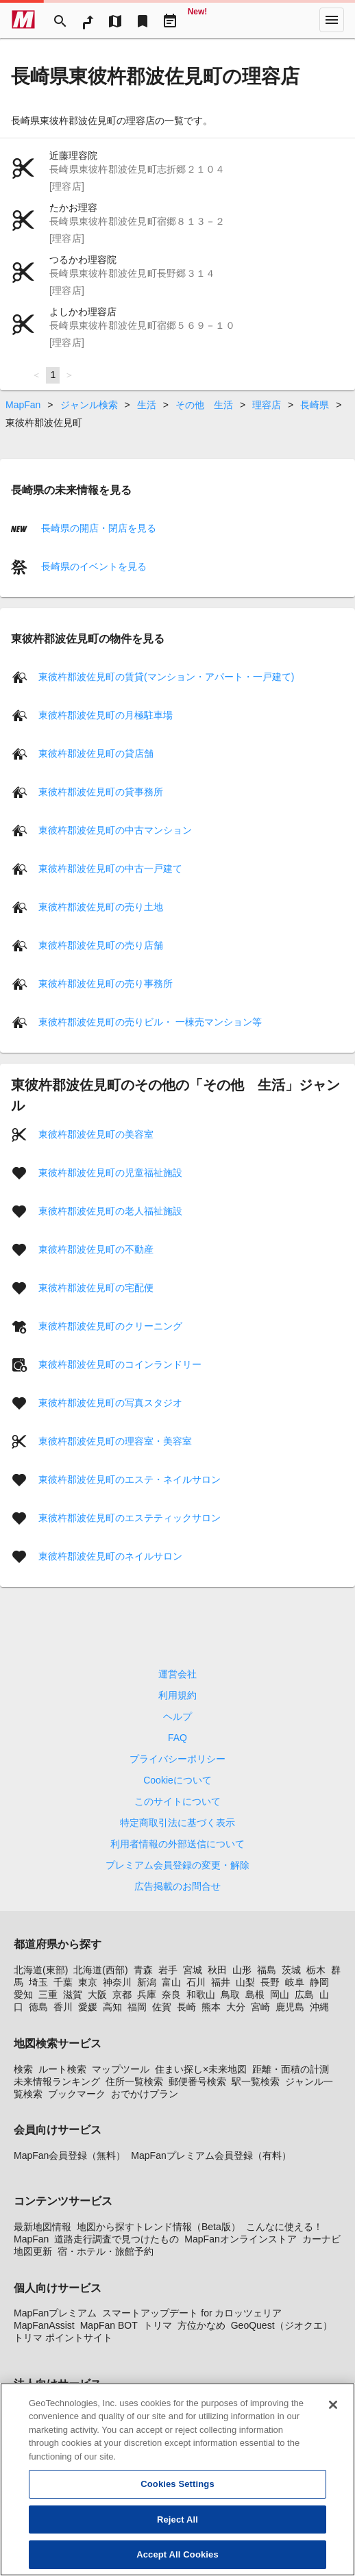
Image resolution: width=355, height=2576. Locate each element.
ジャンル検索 (89, 404)
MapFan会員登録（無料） (69, 2155)
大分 (235, 2006)
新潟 (146, 1982)
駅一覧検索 (256, 2081)
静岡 (319, 1982)
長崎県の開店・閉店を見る (97, 527)
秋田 (217, 1969)
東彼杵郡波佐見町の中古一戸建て (110, 868)
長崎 (186, 2006)
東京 (87, 1982)
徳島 (38, 2006)
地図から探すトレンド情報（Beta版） (159, 2226)
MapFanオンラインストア (240, 2239)
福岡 (137, 2006)
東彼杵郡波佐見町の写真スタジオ (110, 1402)
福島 (266, 1969)
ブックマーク (77, 2093)
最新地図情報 (42, 2226)
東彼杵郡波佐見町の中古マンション (115, 830)
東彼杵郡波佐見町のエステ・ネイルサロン (129, 1479)
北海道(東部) (41, 1969)
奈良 (171, 1994)
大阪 (97, 1994)
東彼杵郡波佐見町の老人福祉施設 (110, 1210)
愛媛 (87, 2006)
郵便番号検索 (197, 2081)
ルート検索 (62, 2069)
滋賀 (72, 1994)
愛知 (23, 1994)
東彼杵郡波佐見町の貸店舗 (96, 753)
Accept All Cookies (177, 2555)
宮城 (192, 1969)
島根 (255, 1994)
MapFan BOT (109, 2325)
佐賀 (161, 2006)
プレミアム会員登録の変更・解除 (177, 1865)
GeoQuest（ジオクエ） (281, 2325)
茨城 (291, 1969)
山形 (242, 1969)
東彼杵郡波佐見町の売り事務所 (105, 983)
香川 (63, 2006)
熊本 (211, 2006)
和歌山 (200, 1994)
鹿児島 (290, 2006)
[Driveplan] (170, 20)
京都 (122, 1994)
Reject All (177, 2519)
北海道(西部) (100, 1969)
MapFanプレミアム (55, 2313)
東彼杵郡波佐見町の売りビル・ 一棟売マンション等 (150, 1021)
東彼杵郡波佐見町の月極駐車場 (105, 715)
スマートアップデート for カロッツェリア (192, 2313)
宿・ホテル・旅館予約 (106, 2251)
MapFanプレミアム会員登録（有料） (211, 2155)
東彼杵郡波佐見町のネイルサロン (110, 1556)
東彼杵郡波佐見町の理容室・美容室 (115, 1441)
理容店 (266, 404)
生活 (146, 404)
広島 (304, 1994)
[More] (331, 20)
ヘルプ (177, 1716)
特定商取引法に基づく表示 (177, 1822)
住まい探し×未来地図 (201, 2069)
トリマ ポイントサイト (63, 2337)
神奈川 (117, 1982)
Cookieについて (177, 1780)
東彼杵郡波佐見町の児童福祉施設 (110, 1172)
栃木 (316, 1969)
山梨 (245, 1982)
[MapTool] (115, 20)
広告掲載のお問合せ (177, 1886)
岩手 (168, 1969)
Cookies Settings (177, 2484)
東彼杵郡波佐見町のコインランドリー (119, 1364)
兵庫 (146, 1994)
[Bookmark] (142, 20)
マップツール (120, 2069)
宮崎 (260, 2006)
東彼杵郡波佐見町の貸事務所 (100, 791)
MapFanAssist (44, 2325)
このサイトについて (177, 1801)
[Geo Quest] (197, 20)
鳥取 (230, 1994)
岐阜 (294, 1982)
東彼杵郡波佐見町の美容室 (96, 1134)
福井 (220, 1982)
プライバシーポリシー (177, 1758)
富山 (171, 1982)
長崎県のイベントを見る (92, 565)
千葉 (63, 1982)
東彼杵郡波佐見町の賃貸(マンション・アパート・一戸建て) (166, 676)
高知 (112, 2006)
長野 (270, 1982)
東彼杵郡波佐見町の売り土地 (100, 906)
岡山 (279, 1994)
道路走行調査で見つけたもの (116, 2239)
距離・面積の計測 (290, 2069)
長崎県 (314, 404)
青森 (143, 1969)
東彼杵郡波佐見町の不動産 (96, 1249)
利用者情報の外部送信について (177, 1843)
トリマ (157, 2325)
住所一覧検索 (134, 2081)
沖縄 (319, 2006)
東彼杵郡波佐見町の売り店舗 (100, 945)
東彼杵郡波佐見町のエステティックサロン (129, 1517)
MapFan (22, 404)
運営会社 (177, 1673)
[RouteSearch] (87, 20)
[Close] (333, 2405)
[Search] (60, 20)
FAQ (177, 1737)
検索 (23, 2069)
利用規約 (177, 1695)
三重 (48, 1994)
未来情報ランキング (57, 2081)
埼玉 (38, 1982)
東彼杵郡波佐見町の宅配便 (96, 1287)
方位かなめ (201, 2325)
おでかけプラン (144, 2093)
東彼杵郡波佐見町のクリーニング (110, 1326)
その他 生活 (204, 404)
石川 (196, 1982)
